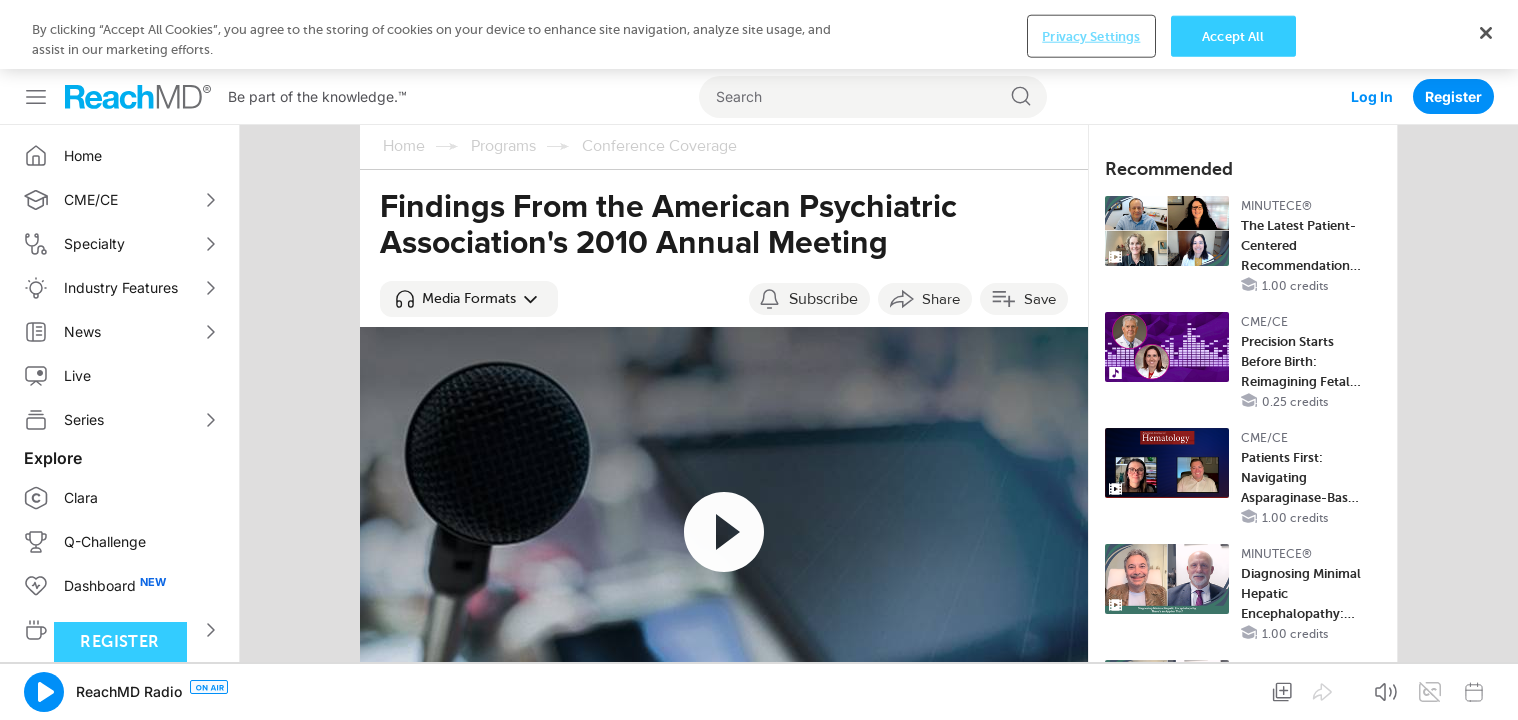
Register (1453, 27)
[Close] (1486, 684)
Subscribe (823, 299)
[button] (469, 299)
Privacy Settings (1091, 687)
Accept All (1233, 687)
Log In (1372, 27)
